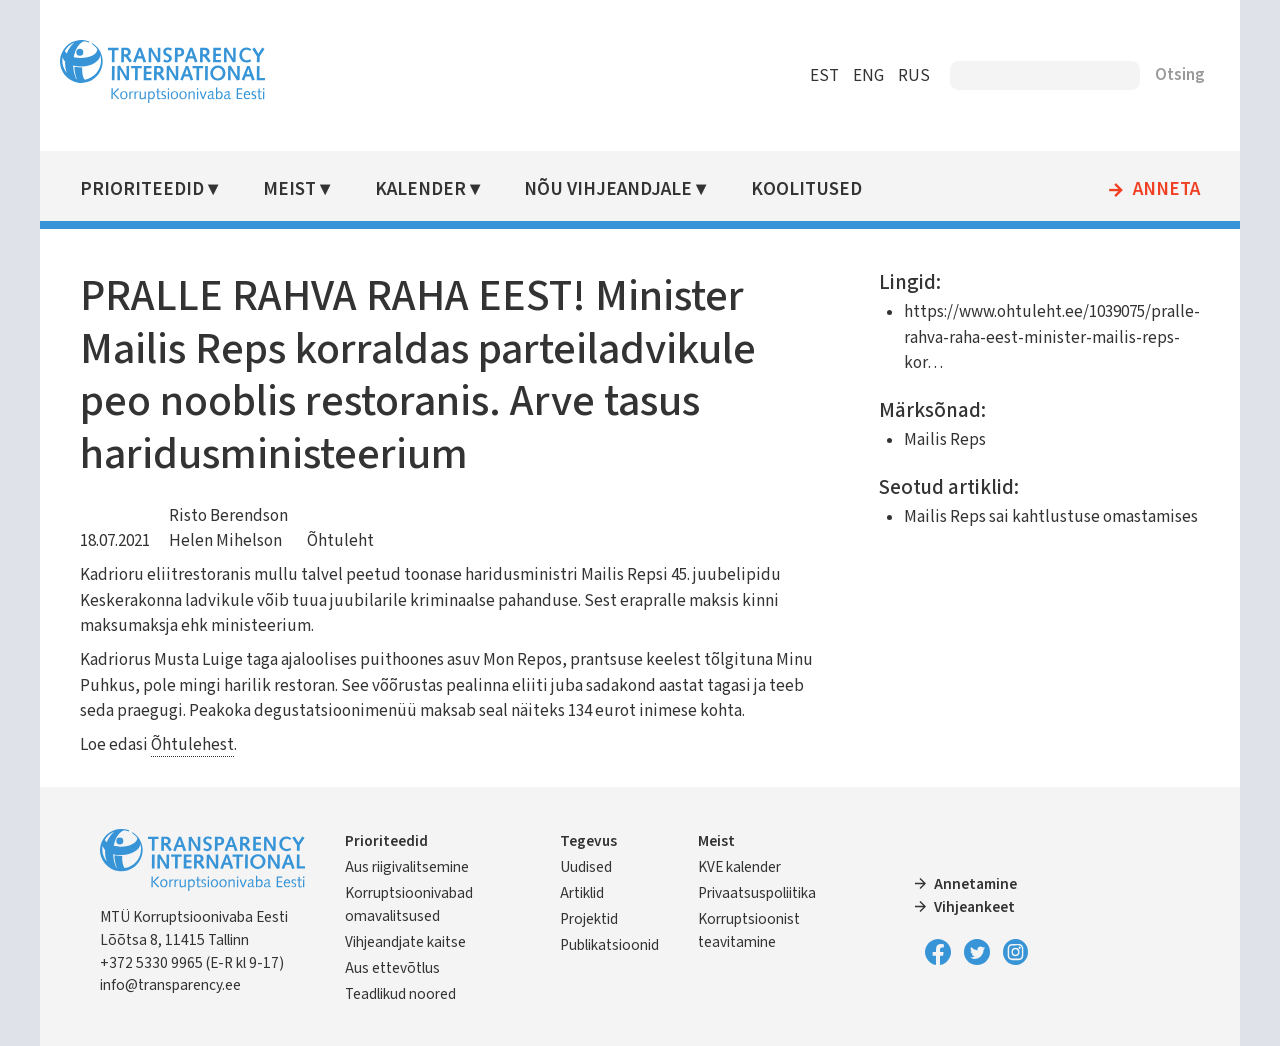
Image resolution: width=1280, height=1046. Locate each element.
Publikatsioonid (609, 945)
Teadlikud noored (400, 994)
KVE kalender (739, 867)
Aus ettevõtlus (392, 968)
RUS (914, 76)
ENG (868, 76)
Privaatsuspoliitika (757, 893)
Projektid (589, 919)
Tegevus (588, 841)
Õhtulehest (192, 745)
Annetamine (975, 884)
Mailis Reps (945, 440)
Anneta (1166, 190)
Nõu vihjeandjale (608, 189)
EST (824, 76)
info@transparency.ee (170, 985)
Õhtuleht (340, 541)
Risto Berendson (228, 516)
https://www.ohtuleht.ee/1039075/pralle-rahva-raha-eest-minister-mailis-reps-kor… (1052, 337)
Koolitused (806, 189)
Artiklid (582, 893)
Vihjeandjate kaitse (405, 942)
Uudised (586, 867)
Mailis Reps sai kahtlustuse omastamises (1051, 517)
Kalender (420, 189)
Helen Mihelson (225, 541)
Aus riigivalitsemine (407, 867)
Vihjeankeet (974, 907)
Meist (289, 189)
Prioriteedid (142, 189)
